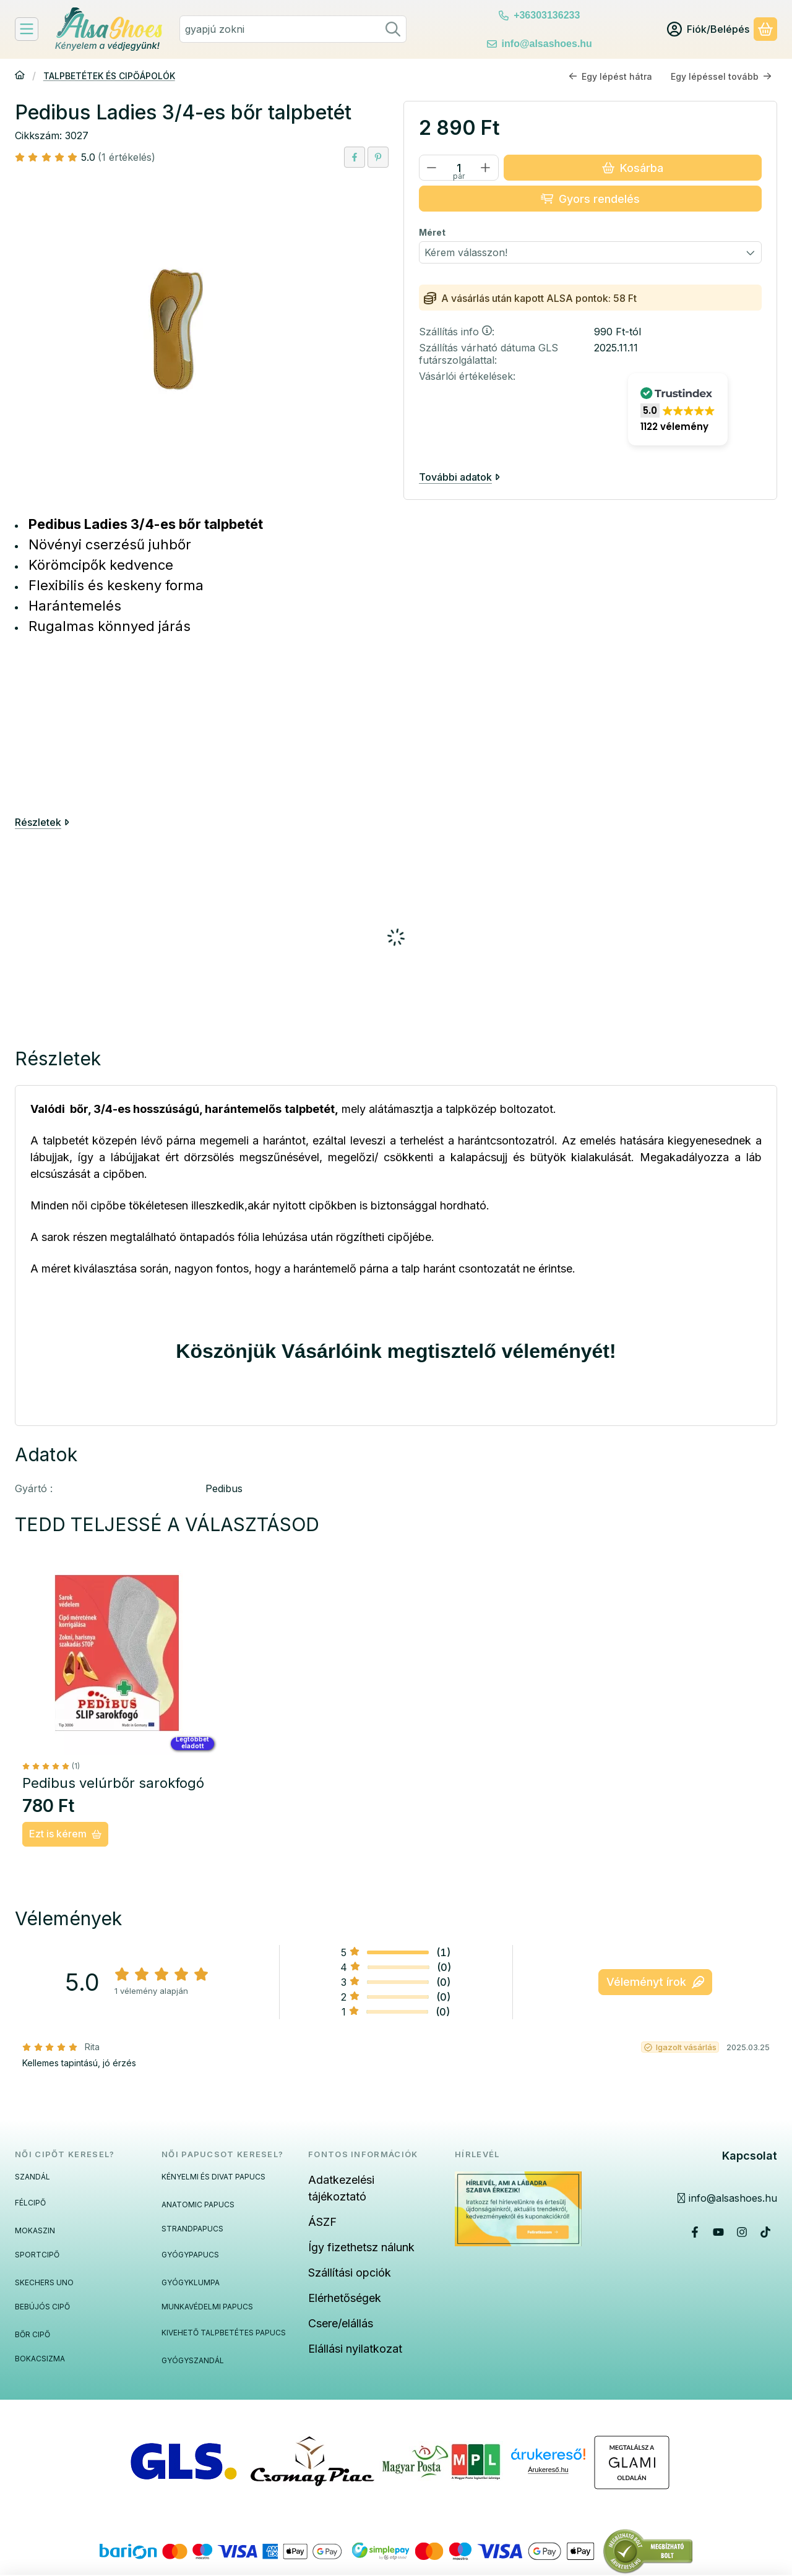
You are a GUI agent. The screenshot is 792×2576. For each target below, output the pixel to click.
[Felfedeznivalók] (26, 29)
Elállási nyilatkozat (355, 2348)
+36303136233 (547, 15)
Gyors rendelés (590, 198)
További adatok (459, 476)
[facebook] (354, 157)
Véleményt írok (655, 1982)
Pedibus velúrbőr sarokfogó (113, 1783)
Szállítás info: (456, 331)
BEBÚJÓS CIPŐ (42, 2306)
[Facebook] (695, 2232)
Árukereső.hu (548, 2469)
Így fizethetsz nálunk (361, 2247)
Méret (432, 231)
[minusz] (432, 168)
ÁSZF (322, 2221)
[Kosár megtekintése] (765, 29)
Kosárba (632, 167)
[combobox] (293, 29)
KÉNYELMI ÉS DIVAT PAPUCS (213, 2176)
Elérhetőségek (344, 2297)
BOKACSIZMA (40, 2358)
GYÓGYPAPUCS (190, 2254)
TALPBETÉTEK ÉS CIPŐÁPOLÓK (109, 76)
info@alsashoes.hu (547, 43)
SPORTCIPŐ (37, 2254)
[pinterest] (378, 157)
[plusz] (486, 168)
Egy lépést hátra (610, 76)
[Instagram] (742, 2232)
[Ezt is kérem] (65, 1834)
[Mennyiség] (459, 168)
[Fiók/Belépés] (708, 29)
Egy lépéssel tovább (721, 76)
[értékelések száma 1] (51, 1766)
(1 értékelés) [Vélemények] (126, 157)
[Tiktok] (765, 2232)
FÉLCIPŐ (30, 2202)
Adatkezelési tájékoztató (341, 2188)
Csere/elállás (340, 2323)
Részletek (42, 822)
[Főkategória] (20, 76)
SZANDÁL (32, 2176)
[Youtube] (718, 2232)
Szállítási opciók (349, 2272)
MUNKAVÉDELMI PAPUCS (207, 2306)
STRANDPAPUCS (192, 2228)
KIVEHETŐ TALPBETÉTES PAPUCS (223, 2332)
